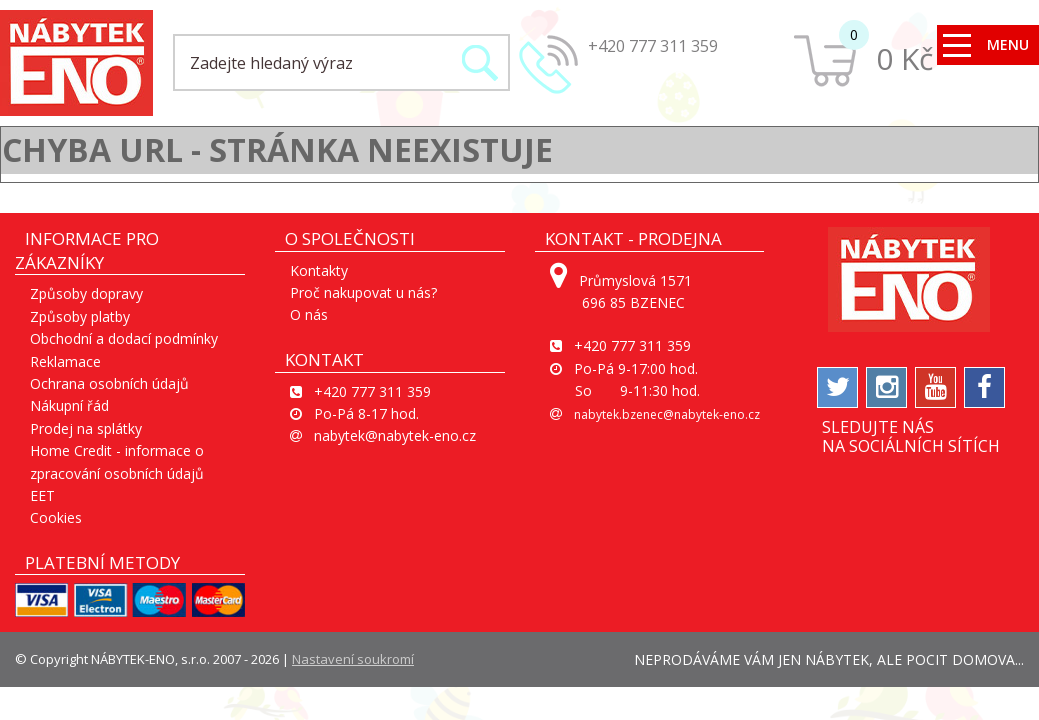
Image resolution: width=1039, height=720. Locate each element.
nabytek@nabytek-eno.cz (395, 435)
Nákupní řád (69, 405)
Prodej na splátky (86, 428)
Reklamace (65, 361)
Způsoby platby (80, 316)
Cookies (56, 517)
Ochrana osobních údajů (109, 383)
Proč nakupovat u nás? (363, 292)
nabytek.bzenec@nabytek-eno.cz (667, 414)
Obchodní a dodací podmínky (124, 338)
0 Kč (904, 58)
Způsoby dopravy (86, 293)
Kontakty (319, 270)
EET (42, 495)
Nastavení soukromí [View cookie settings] (353, 659)
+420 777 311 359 (653, 46)
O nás (309, 314)
